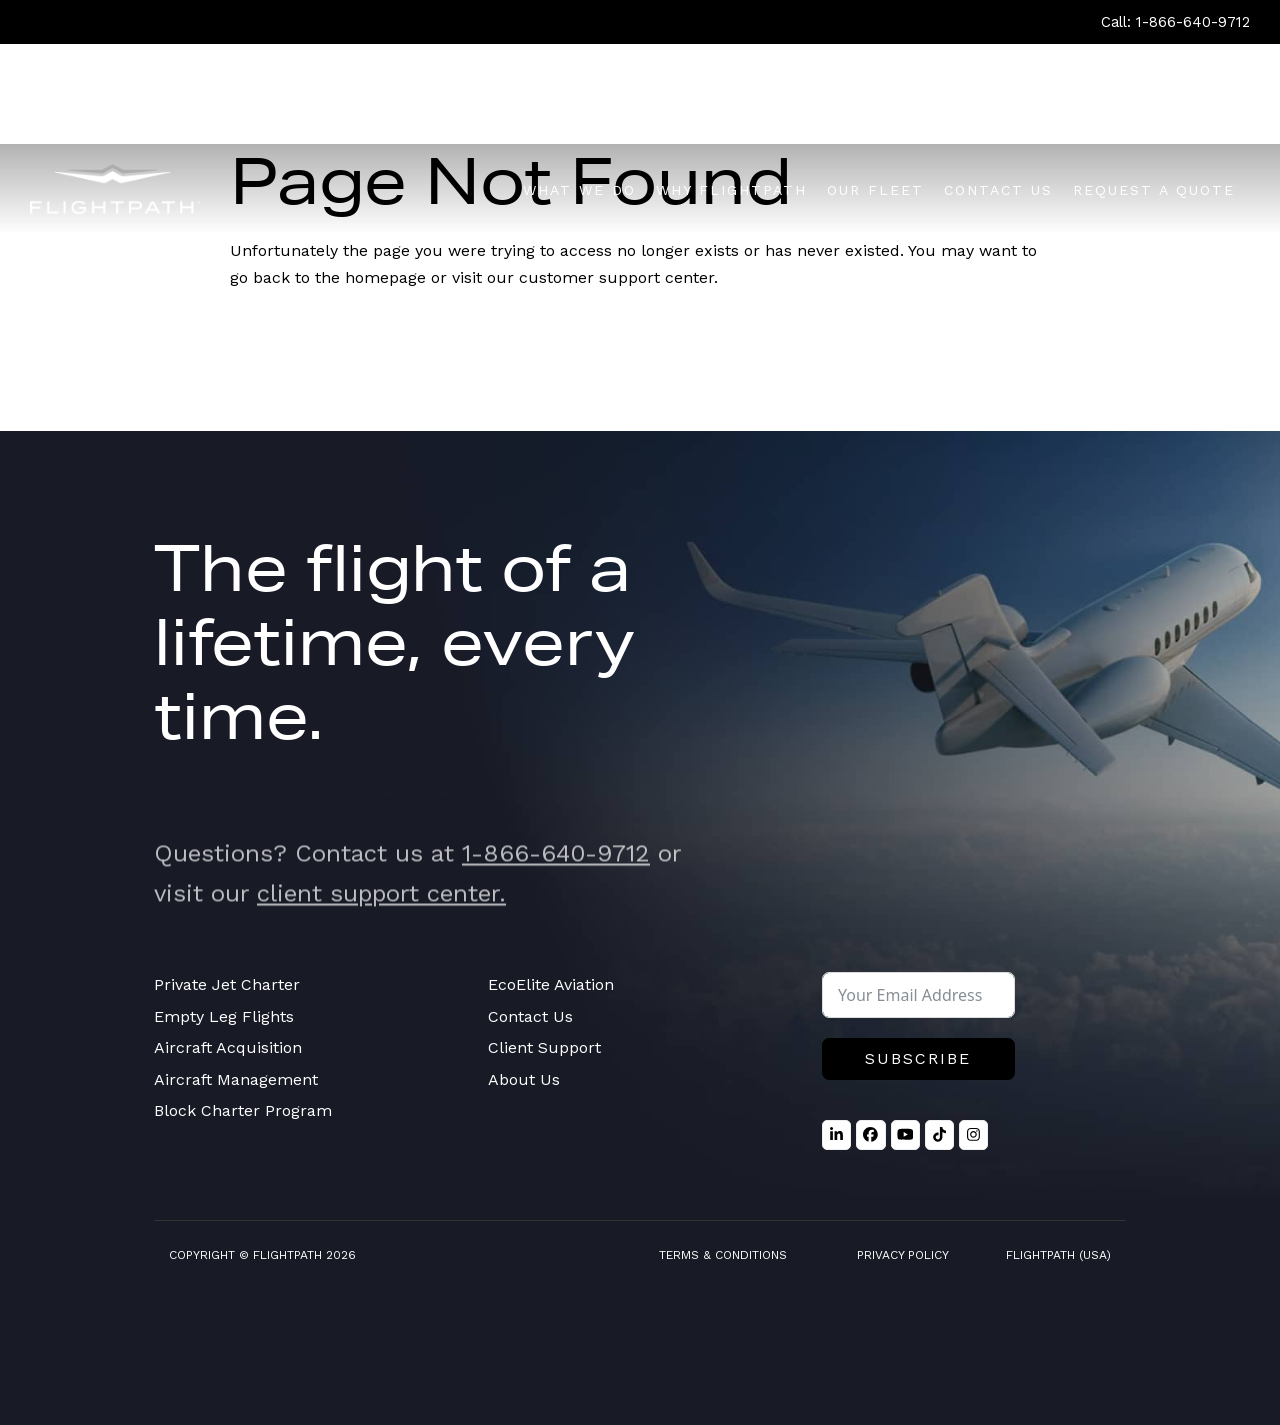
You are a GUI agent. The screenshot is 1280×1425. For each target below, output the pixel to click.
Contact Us (530, 1016)
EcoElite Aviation (551, 984)
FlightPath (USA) (1058, 1255)
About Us (524, 1079)
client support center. (381, 925)
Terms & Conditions (723, 1255)
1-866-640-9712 (556, 885)
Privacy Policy (903, 1255)
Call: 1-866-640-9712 (1175, 22)
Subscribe (918, 1058)
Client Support (544, 1047)
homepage (385, 277)
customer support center (616, 277)
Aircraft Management (236, 1079)
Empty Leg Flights (224, 1016)
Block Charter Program (243, 1110)
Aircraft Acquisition (228, 1047)
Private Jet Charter (227, 984)
